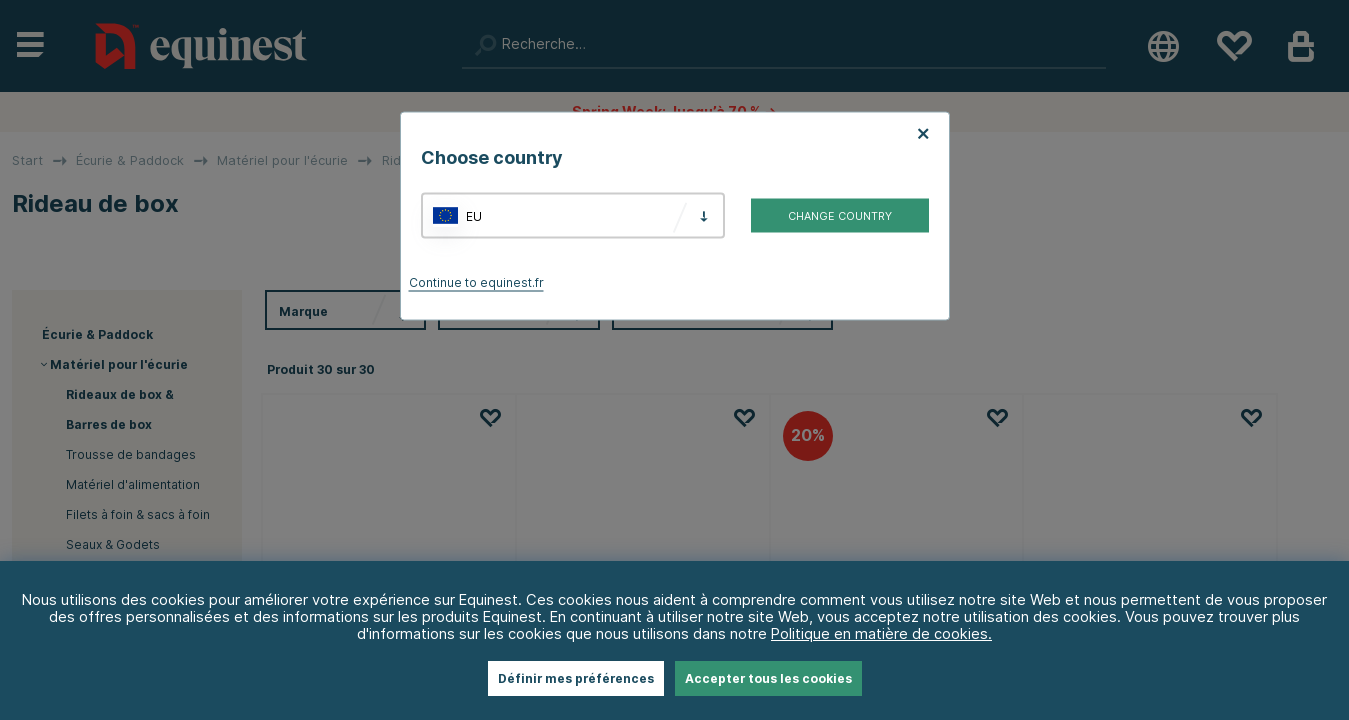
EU (474, 215)
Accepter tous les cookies (768, 678)
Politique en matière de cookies (879, 633)
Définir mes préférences (576, 678)
